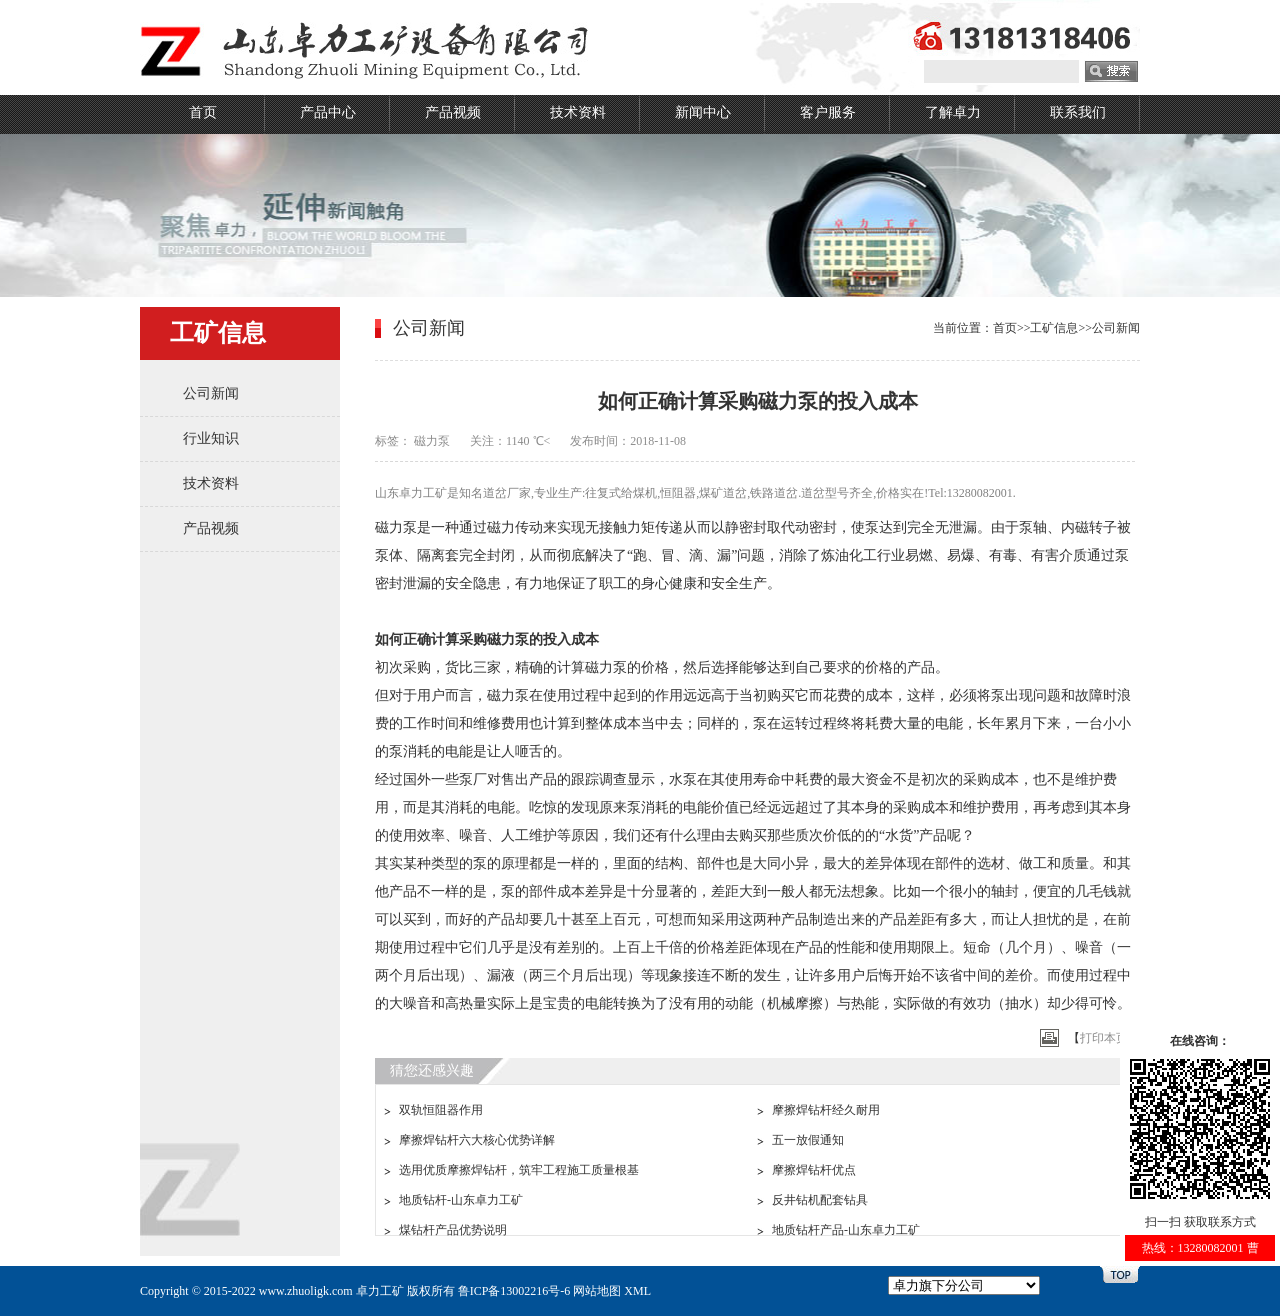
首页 (203, 112)
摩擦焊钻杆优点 (814, 1170)
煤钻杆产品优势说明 (453, 1230)
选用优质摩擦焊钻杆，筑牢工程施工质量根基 (519, 1170)
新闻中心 (703, 112)
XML (637, 1291)
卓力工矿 (380, 1291)
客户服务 (828, 112)
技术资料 (578, 112)
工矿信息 (1054, 328)
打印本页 (1104, 1038)
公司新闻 (211, 393)
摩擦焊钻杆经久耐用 (826, 1110)
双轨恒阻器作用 (441, 1110)
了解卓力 (953, 112)
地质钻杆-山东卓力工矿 (461, 1200)
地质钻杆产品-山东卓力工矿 (846, 1230)
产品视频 (453, 112)
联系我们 (1078, 112)
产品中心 (328, 112)
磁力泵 (432, 441)
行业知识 (211, 438)
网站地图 (597, 1291)
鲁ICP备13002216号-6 (514, 1291)
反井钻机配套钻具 (820, 1200)
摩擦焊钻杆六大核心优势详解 (477, 1140)
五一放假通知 (808, 1140)
